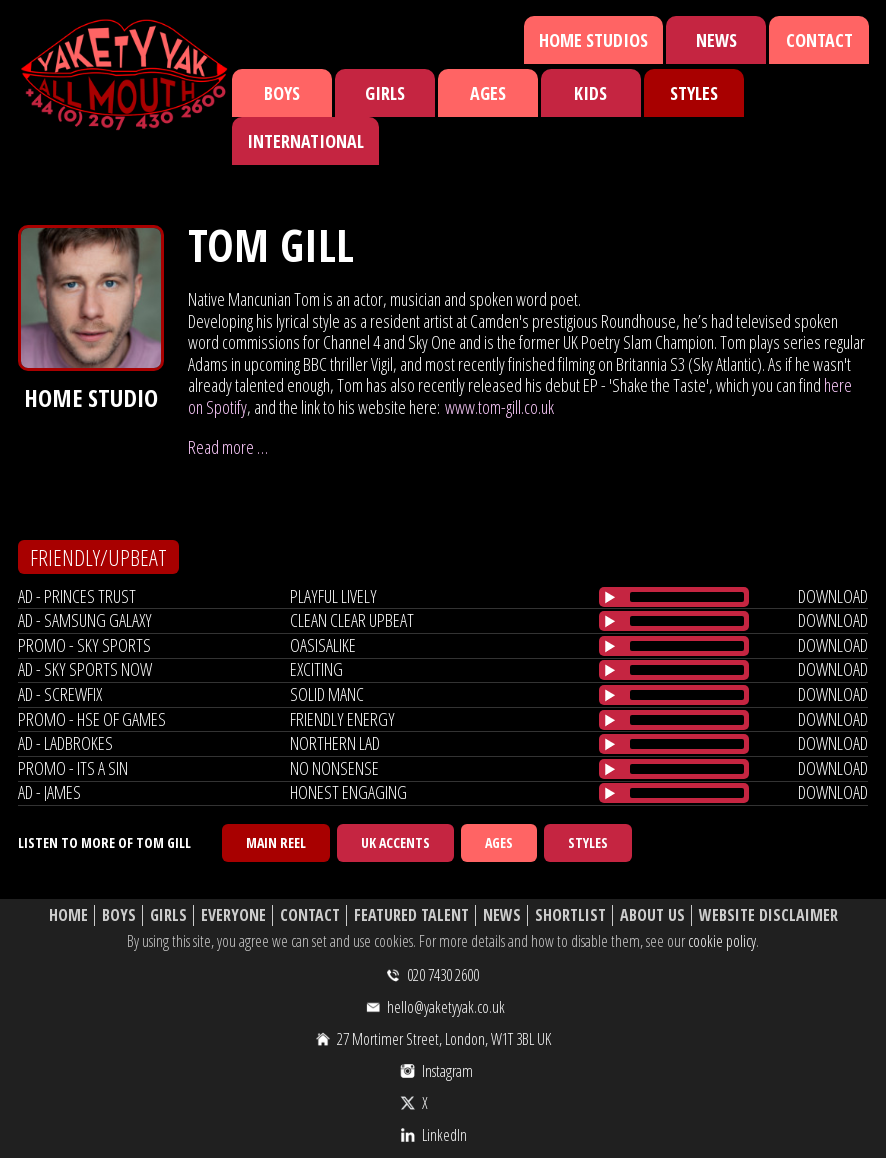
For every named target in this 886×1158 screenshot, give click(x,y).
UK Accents (395, 842)
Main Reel (276, 842)
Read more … (228, 447)
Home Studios (593, 40)
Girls (385, 93)
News (716, 40)
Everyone (233, 915)
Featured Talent (411, 915)
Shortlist (570, 915)
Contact (819, 40)
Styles (694, 93)
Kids (590, 93)
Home (68, 915)
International (305, 141)
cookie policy (722, 941)
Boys (282, 93)
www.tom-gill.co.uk (499, 407)
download (833, 596)
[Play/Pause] (610, 597)
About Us (652, 915)
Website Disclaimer (768, 915)
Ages (488, 93)
